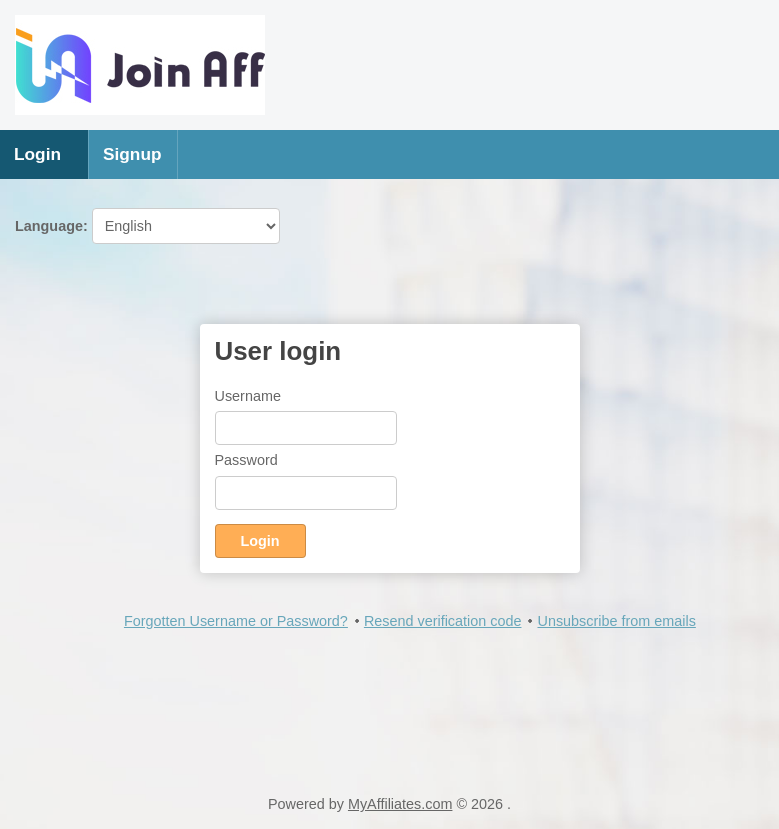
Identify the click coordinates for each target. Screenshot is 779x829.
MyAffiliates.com (400, 804)
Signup (132, 154)
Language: (147, 226)
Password (246, 460)
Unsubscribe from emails (616, 621)
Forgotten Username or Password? (236, 621)
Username (248, 396)
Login (37, 154)
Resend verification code (443, 621)
